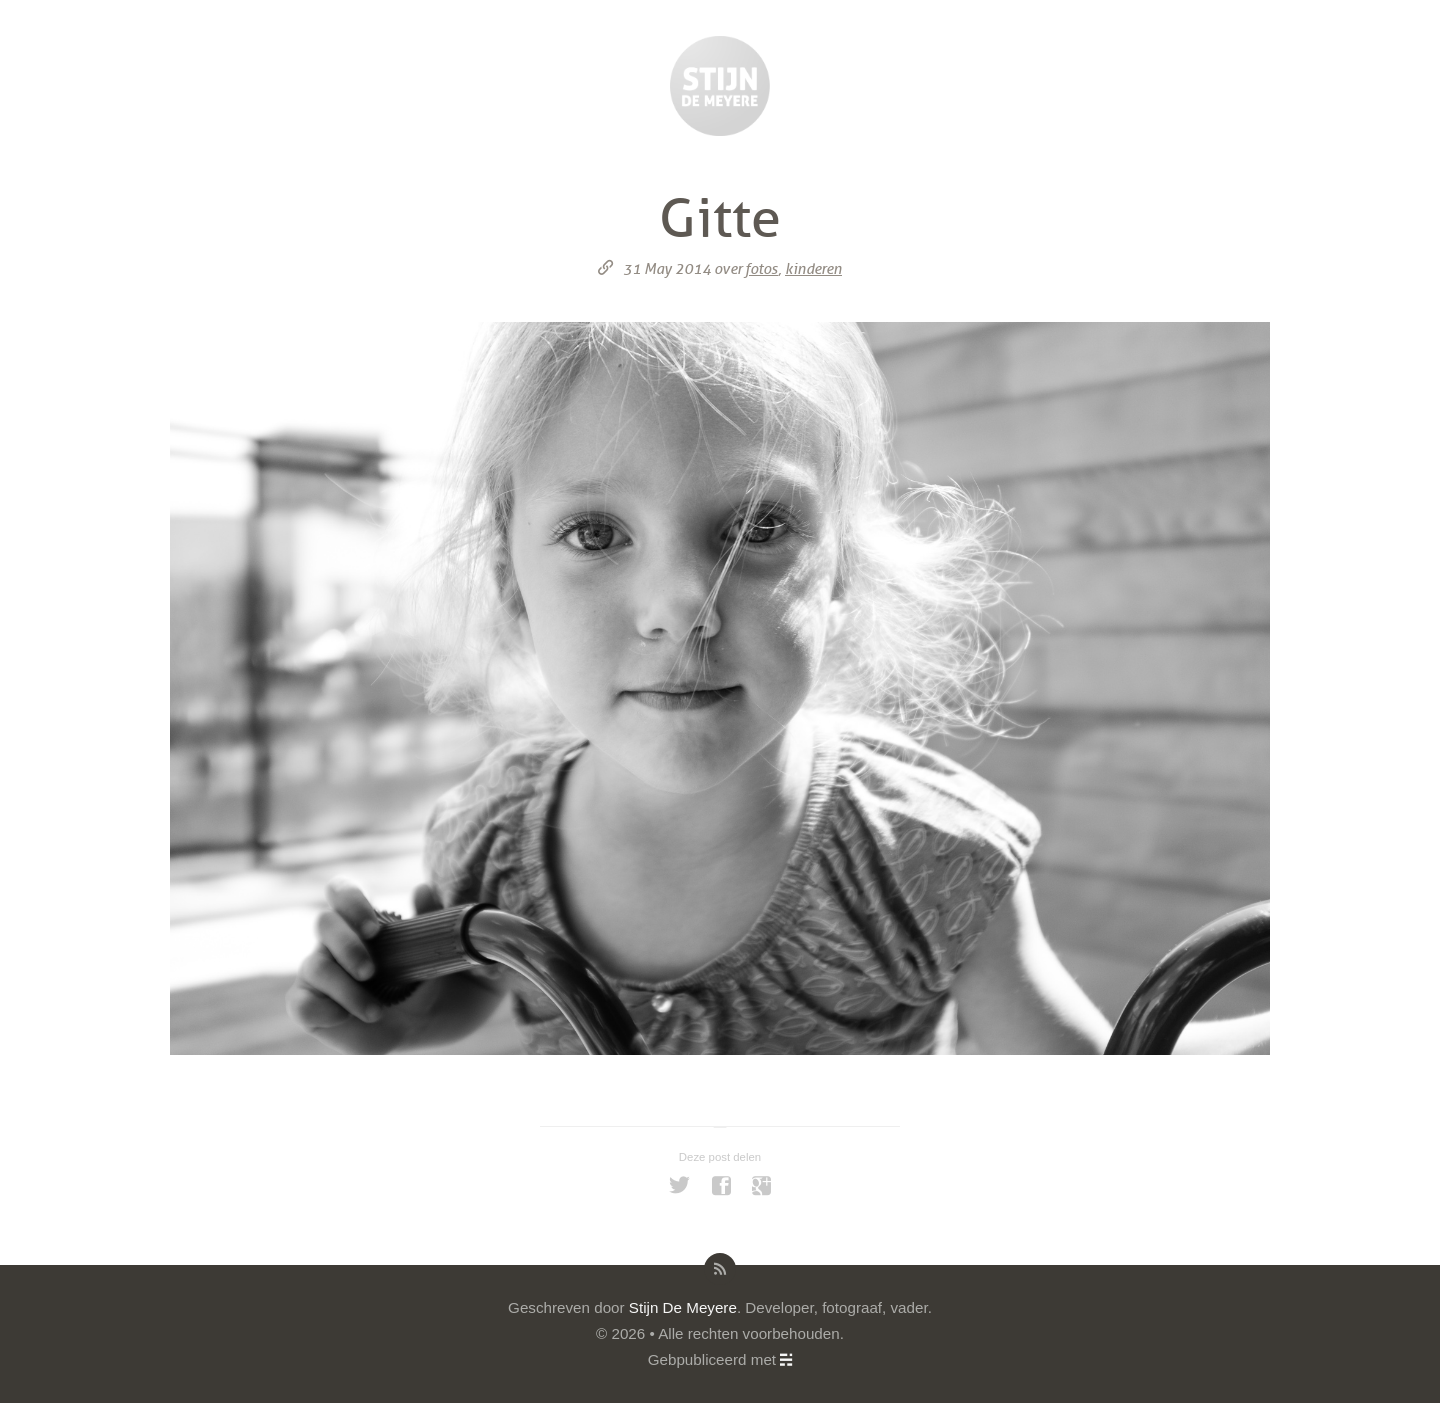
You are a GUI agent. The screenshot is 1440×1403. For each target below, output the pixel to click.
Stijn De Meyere (683, 1307)
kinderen (813, 269)
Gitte (720, 219)
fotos (761, 269)
